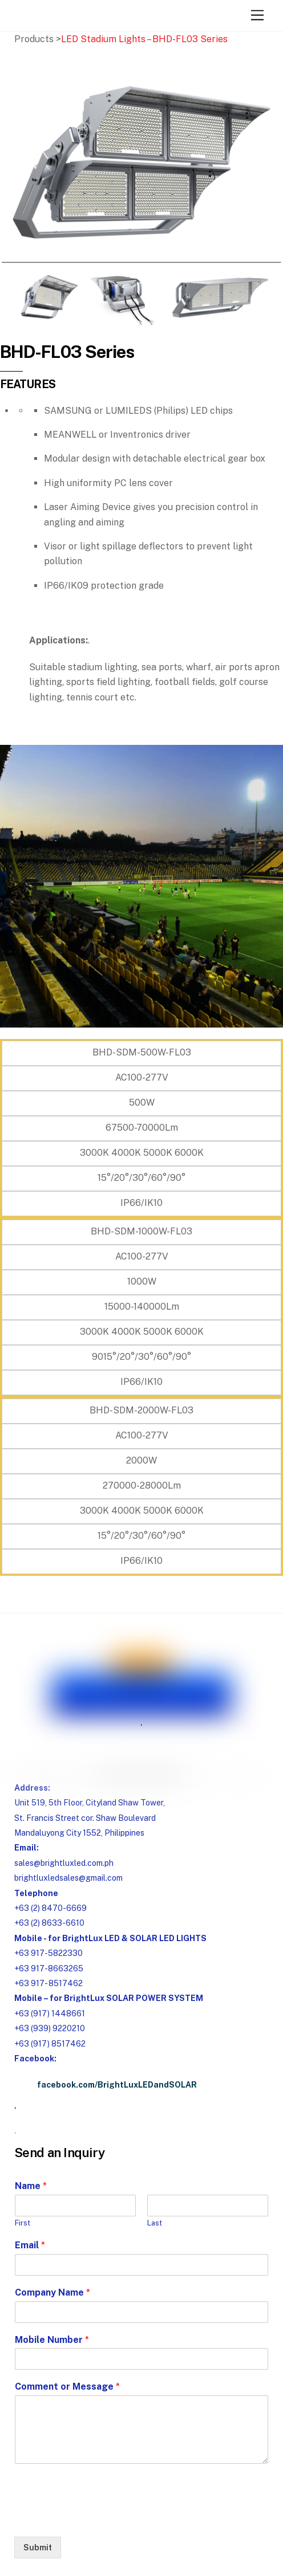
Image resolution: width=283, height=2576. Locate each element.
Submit (37, 2547)
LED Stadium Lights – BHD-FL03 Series (144, 39)
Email (30, 2245)
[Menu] (257, 16)
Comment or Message (67, 2386)
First (22, 2223)
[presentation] (101, 2518)
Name (31, 2185)
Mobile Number (52, 2339)
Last (154, 2223)
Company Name (52, 2292)
